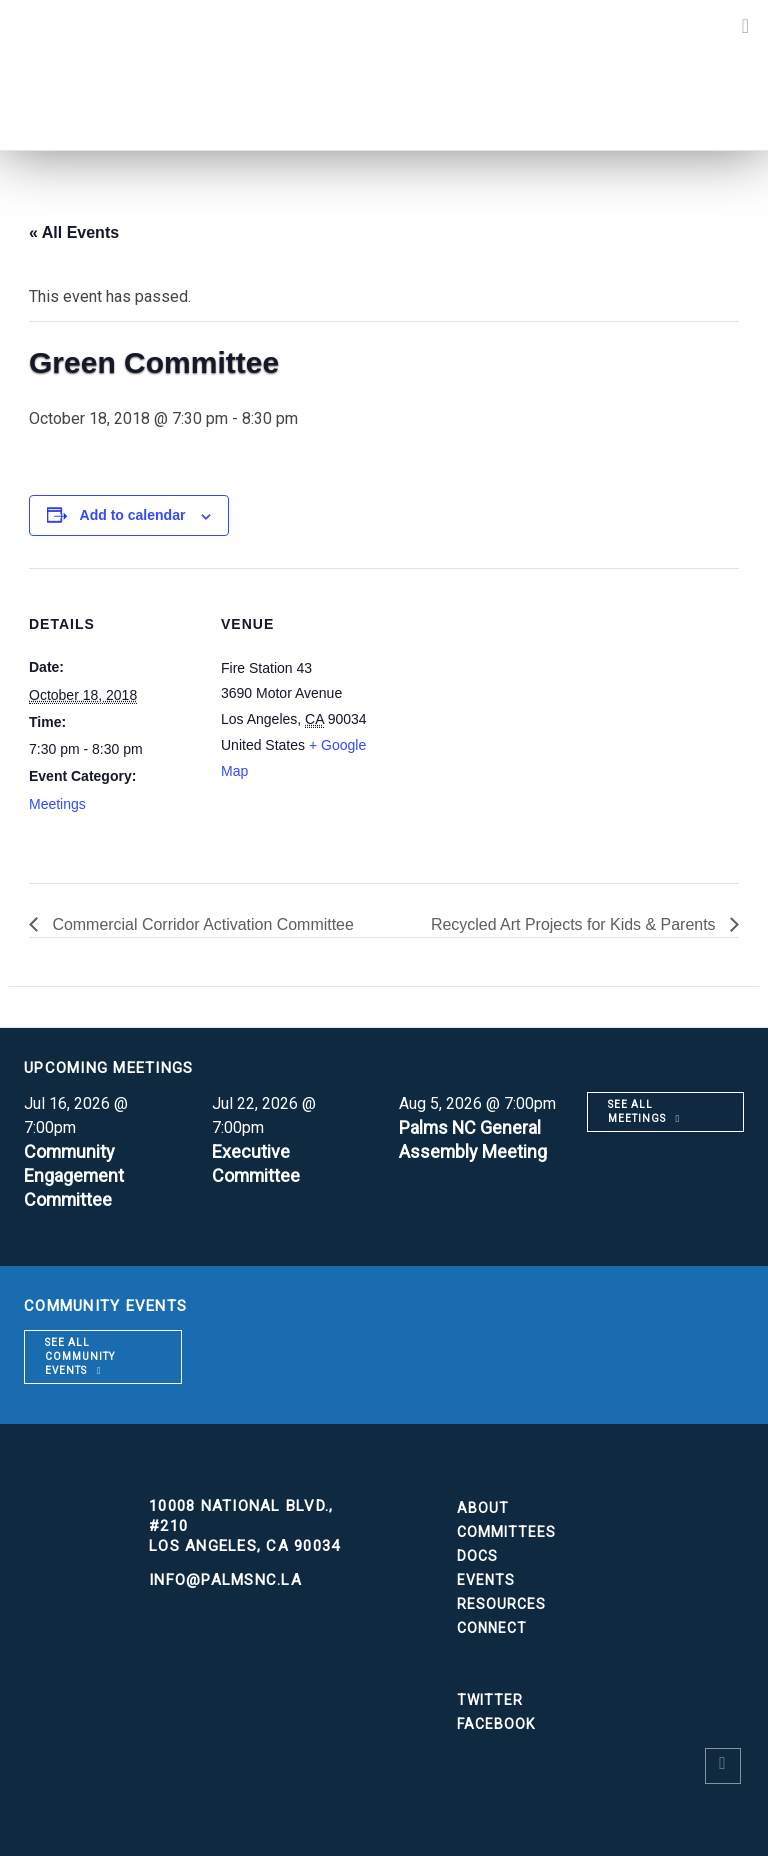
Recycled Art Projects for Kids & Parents (575, 924)
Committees (506, 1532)
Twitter (490, 1700)
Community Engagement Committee (74, 1175)
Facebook (496, 1724)
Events (486, 1580)
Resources (501, 1604)
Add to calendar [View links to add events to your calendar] (133, 515)
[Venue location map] (518, 706)
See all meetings (637, 1111)
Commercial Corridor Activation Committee (201, 924)
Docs (477, 1556)
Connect (492, 1628)
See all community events (80, 1356)
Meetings (57, 804)
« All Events (74, 232)
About (483, 1508)
